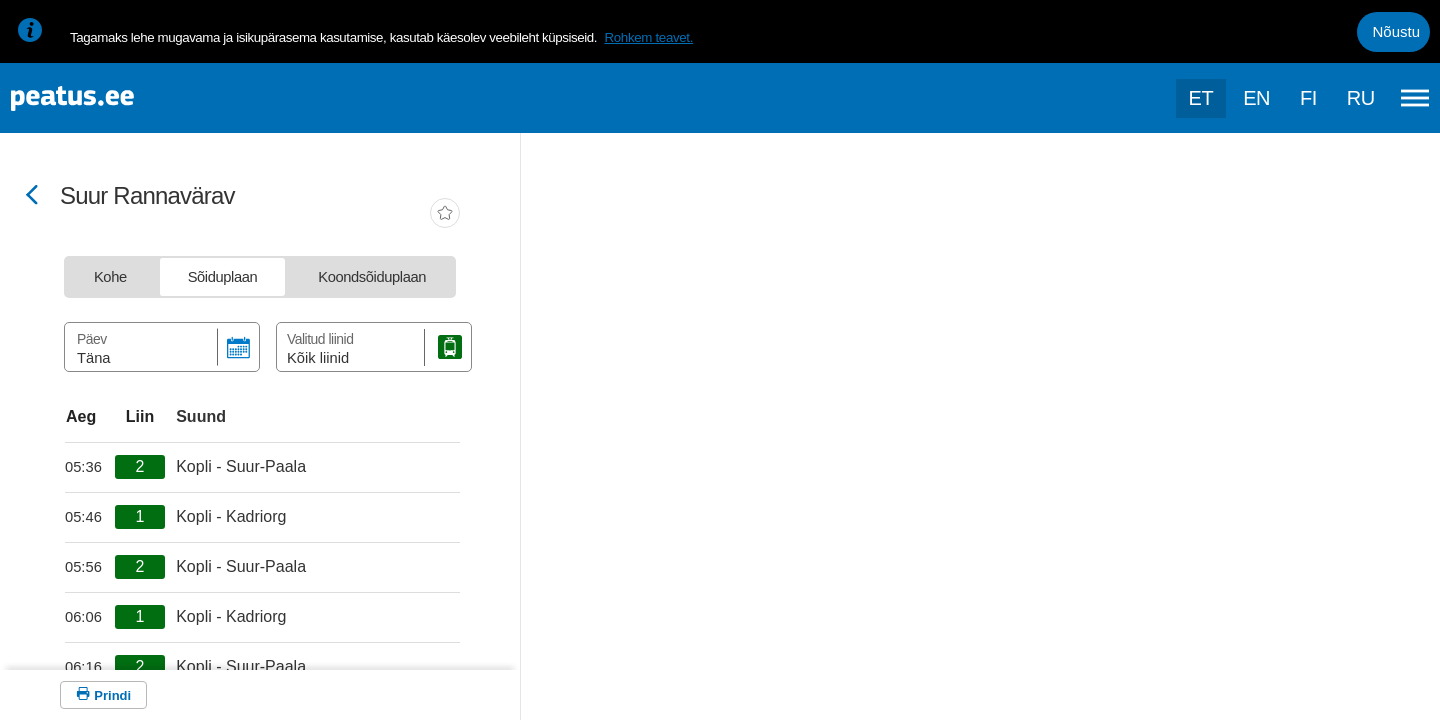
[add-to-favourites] (445, 215)
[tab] (110, 277)
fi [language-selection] (1308, 98)
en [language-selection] (1256, 98)
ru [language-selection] (1361, 98)
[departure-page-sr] (90, 467)
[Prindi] (103, 695)
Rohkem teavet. (648, 37)
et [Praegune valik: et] (1201, 98)
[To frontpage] (115, 98)
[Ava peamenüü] (1415, 98)
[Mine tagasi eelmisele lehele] (32, 196)
